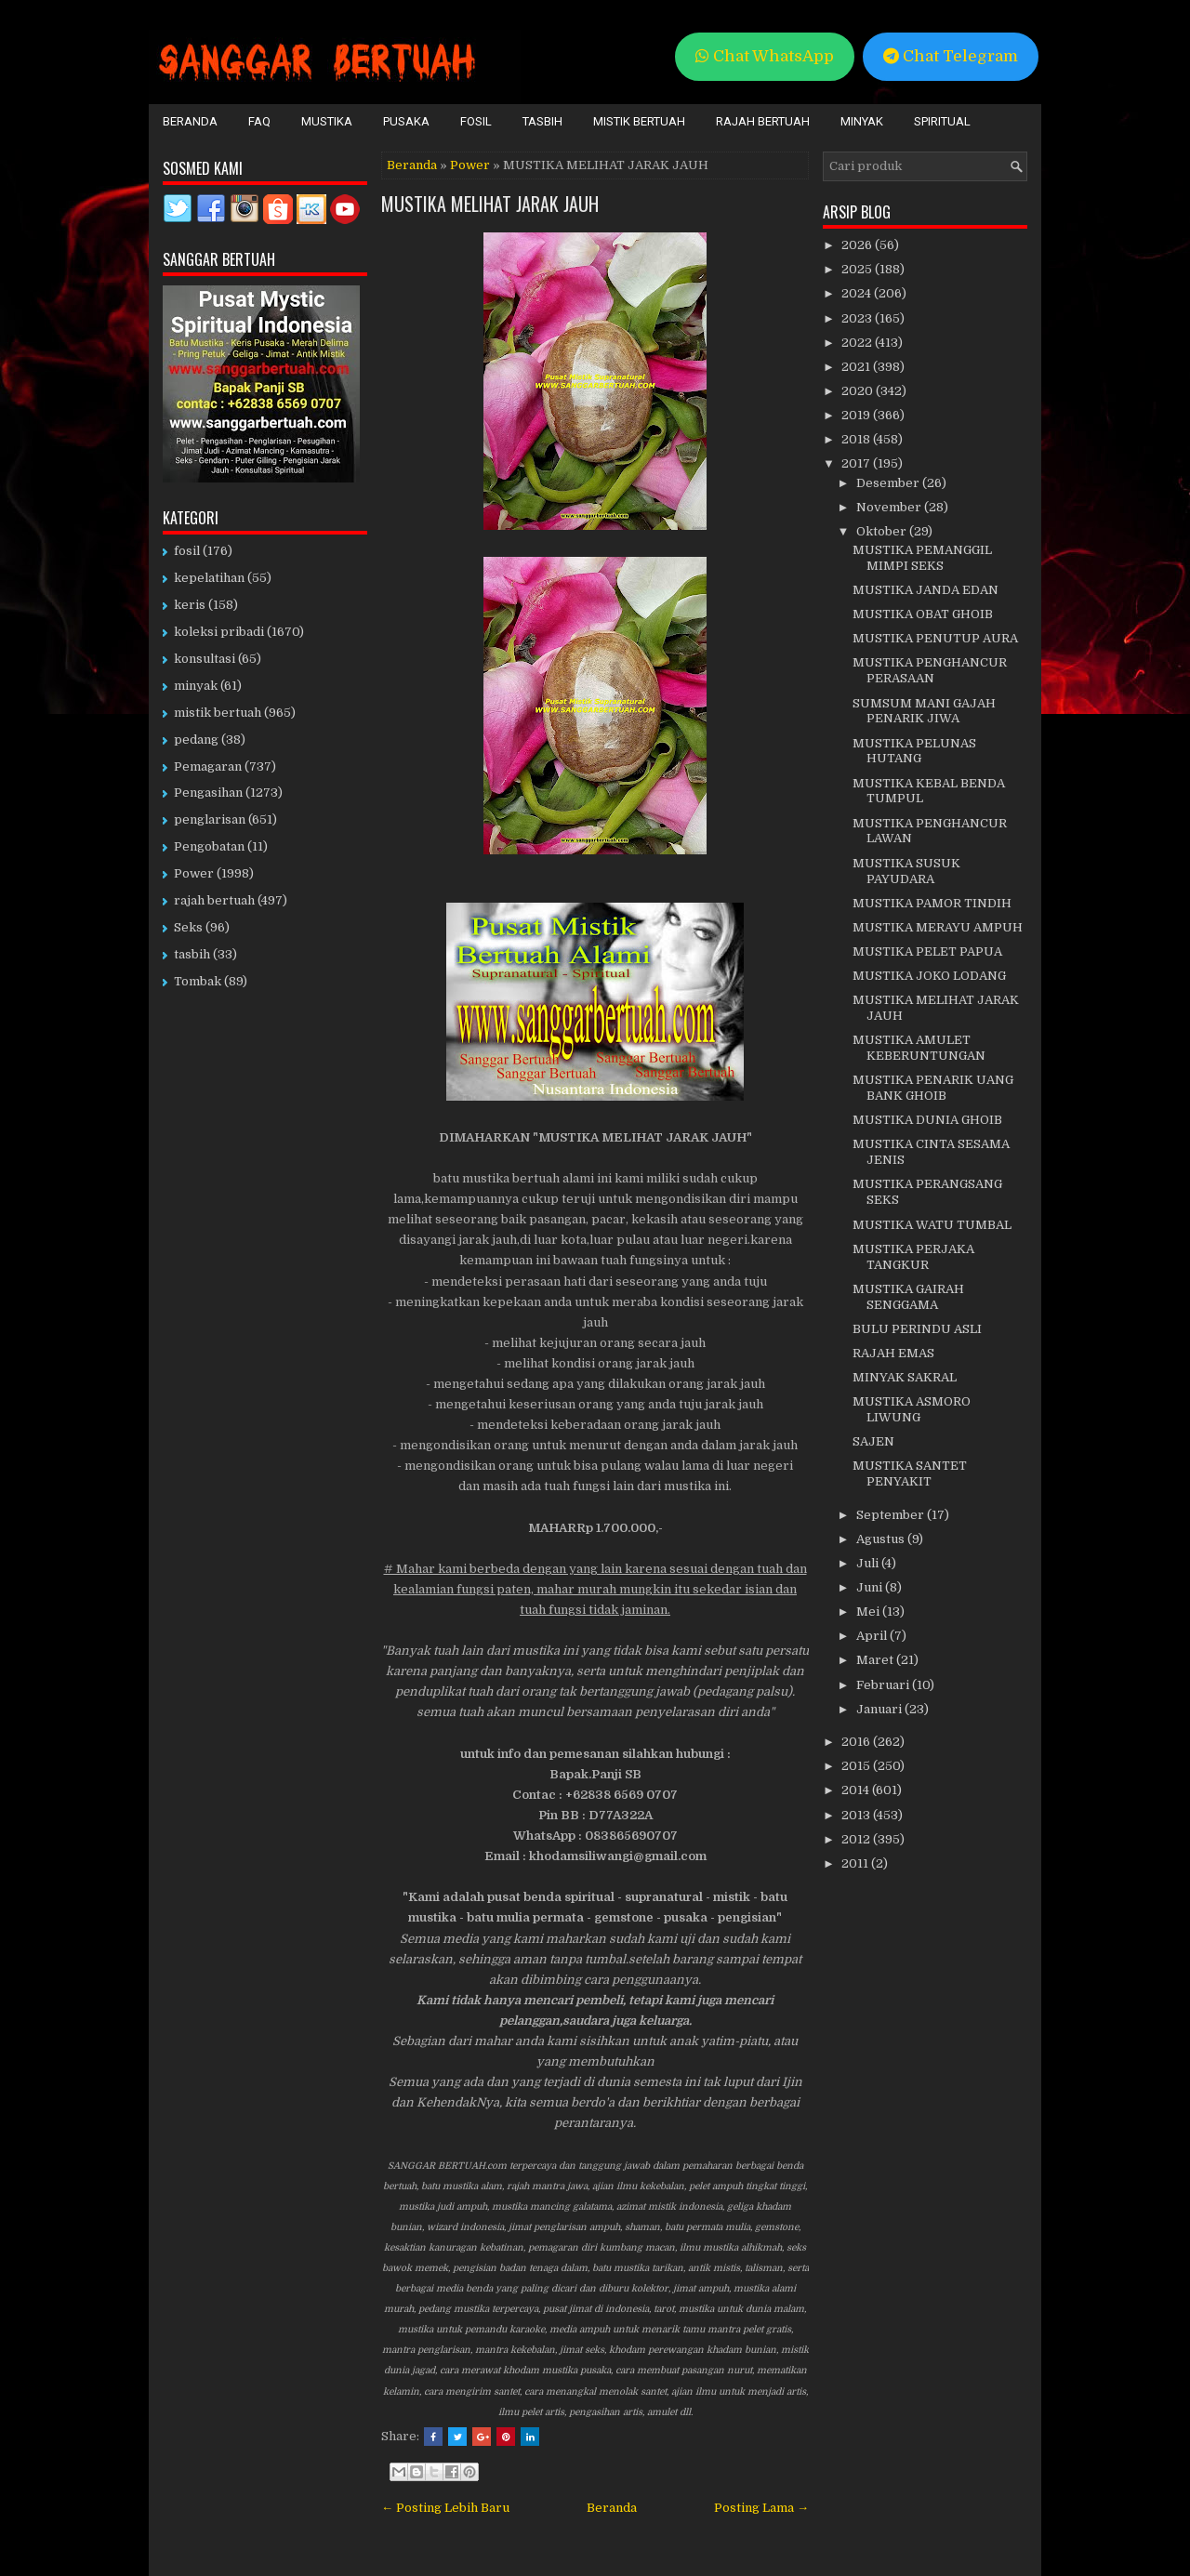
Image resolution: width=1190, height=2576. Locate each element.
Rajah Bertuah (763, 121)
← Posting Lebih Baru (445, 2508)
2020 (858, 391)
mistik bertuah (217, 713)
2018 (857, 439)
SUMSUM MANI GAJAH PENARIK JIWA (924, 711)
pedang (196, 739)
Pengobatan (209, 846)
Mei (869, 1611)
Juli (868, 1563)
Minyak (861, 121)
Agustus (881, 1539)
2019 (857, 415)
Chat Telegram (950, 56)
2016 (857, 1742)
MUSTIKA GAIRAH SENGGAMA (908, 1297)
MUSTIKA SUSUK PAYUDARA (906, 871)
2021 (857, 367)
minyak (196, 686)
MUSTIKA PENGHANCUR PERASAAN (930, 670)
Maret (876, 1660)
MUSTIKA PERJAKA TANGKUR (913, 1257)
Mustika (326, 121)
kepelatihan (209, 578)
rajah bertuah (214, 900)
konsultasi (204, 659)
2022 (858, 343)
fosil (187, 551)
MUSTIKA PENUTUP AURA (935, 638)
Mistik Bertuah (639, 121)
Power (470, 165)
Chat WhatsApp (764, 56)
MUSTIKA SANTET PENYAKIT (910, 1473)
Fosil (476, 121)
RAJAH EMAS (893, 1353)
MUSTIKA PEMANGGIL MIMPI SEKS (922, 558)
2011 (856, 1863)
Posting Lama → (761, 2508)
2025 (858, 269)
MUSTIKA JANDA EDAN (925, 590)
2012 (857, 1839)
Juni (870, 1587)
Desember (889, 483)
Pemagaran (208, 766)
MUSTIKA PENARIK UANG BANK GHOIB (933, 1088)
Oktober (882, 531)
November (890, 507)
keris (189, 605)
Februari (884, 1685)
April (873, 1636)
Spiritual (942, 121)
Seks (188, 927)
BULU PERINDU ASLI (917, 1329)
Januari (880, 1709)
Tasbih (542, 121)
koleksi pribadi (219, 632)
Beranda (190, 121)
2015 (857, 1766)
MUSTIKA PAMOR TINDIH (932, 903)
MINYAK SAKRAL (905, 1377)
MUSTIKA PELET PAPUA (927, 951)
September (891, 1515)
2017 (857, 463)
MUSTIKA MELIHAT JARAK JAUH (490, 203)
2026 (858, 245)
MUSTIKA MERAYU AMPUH (938, 927)
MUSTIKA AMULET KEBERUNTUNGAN (919, 1048)
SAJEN (873, 1441)
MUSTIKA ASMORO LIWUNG (912, 1409)
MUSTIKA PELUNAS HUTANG (914, 751)
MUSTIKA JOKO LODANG (929, 976)
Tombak (197, 981)
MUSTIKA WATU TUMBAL (932, 1225)
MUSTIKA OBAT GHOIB (923, 614)
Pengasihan (208, 792)
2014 (856, 1790)
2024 (857, 293)
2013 (857, 1815)
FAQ (259, 121)
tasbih (192, 954)
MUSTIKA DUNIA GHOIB (927, 1120)
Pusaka (406, 121)
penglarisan (209, 819)
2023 (858, 318)
